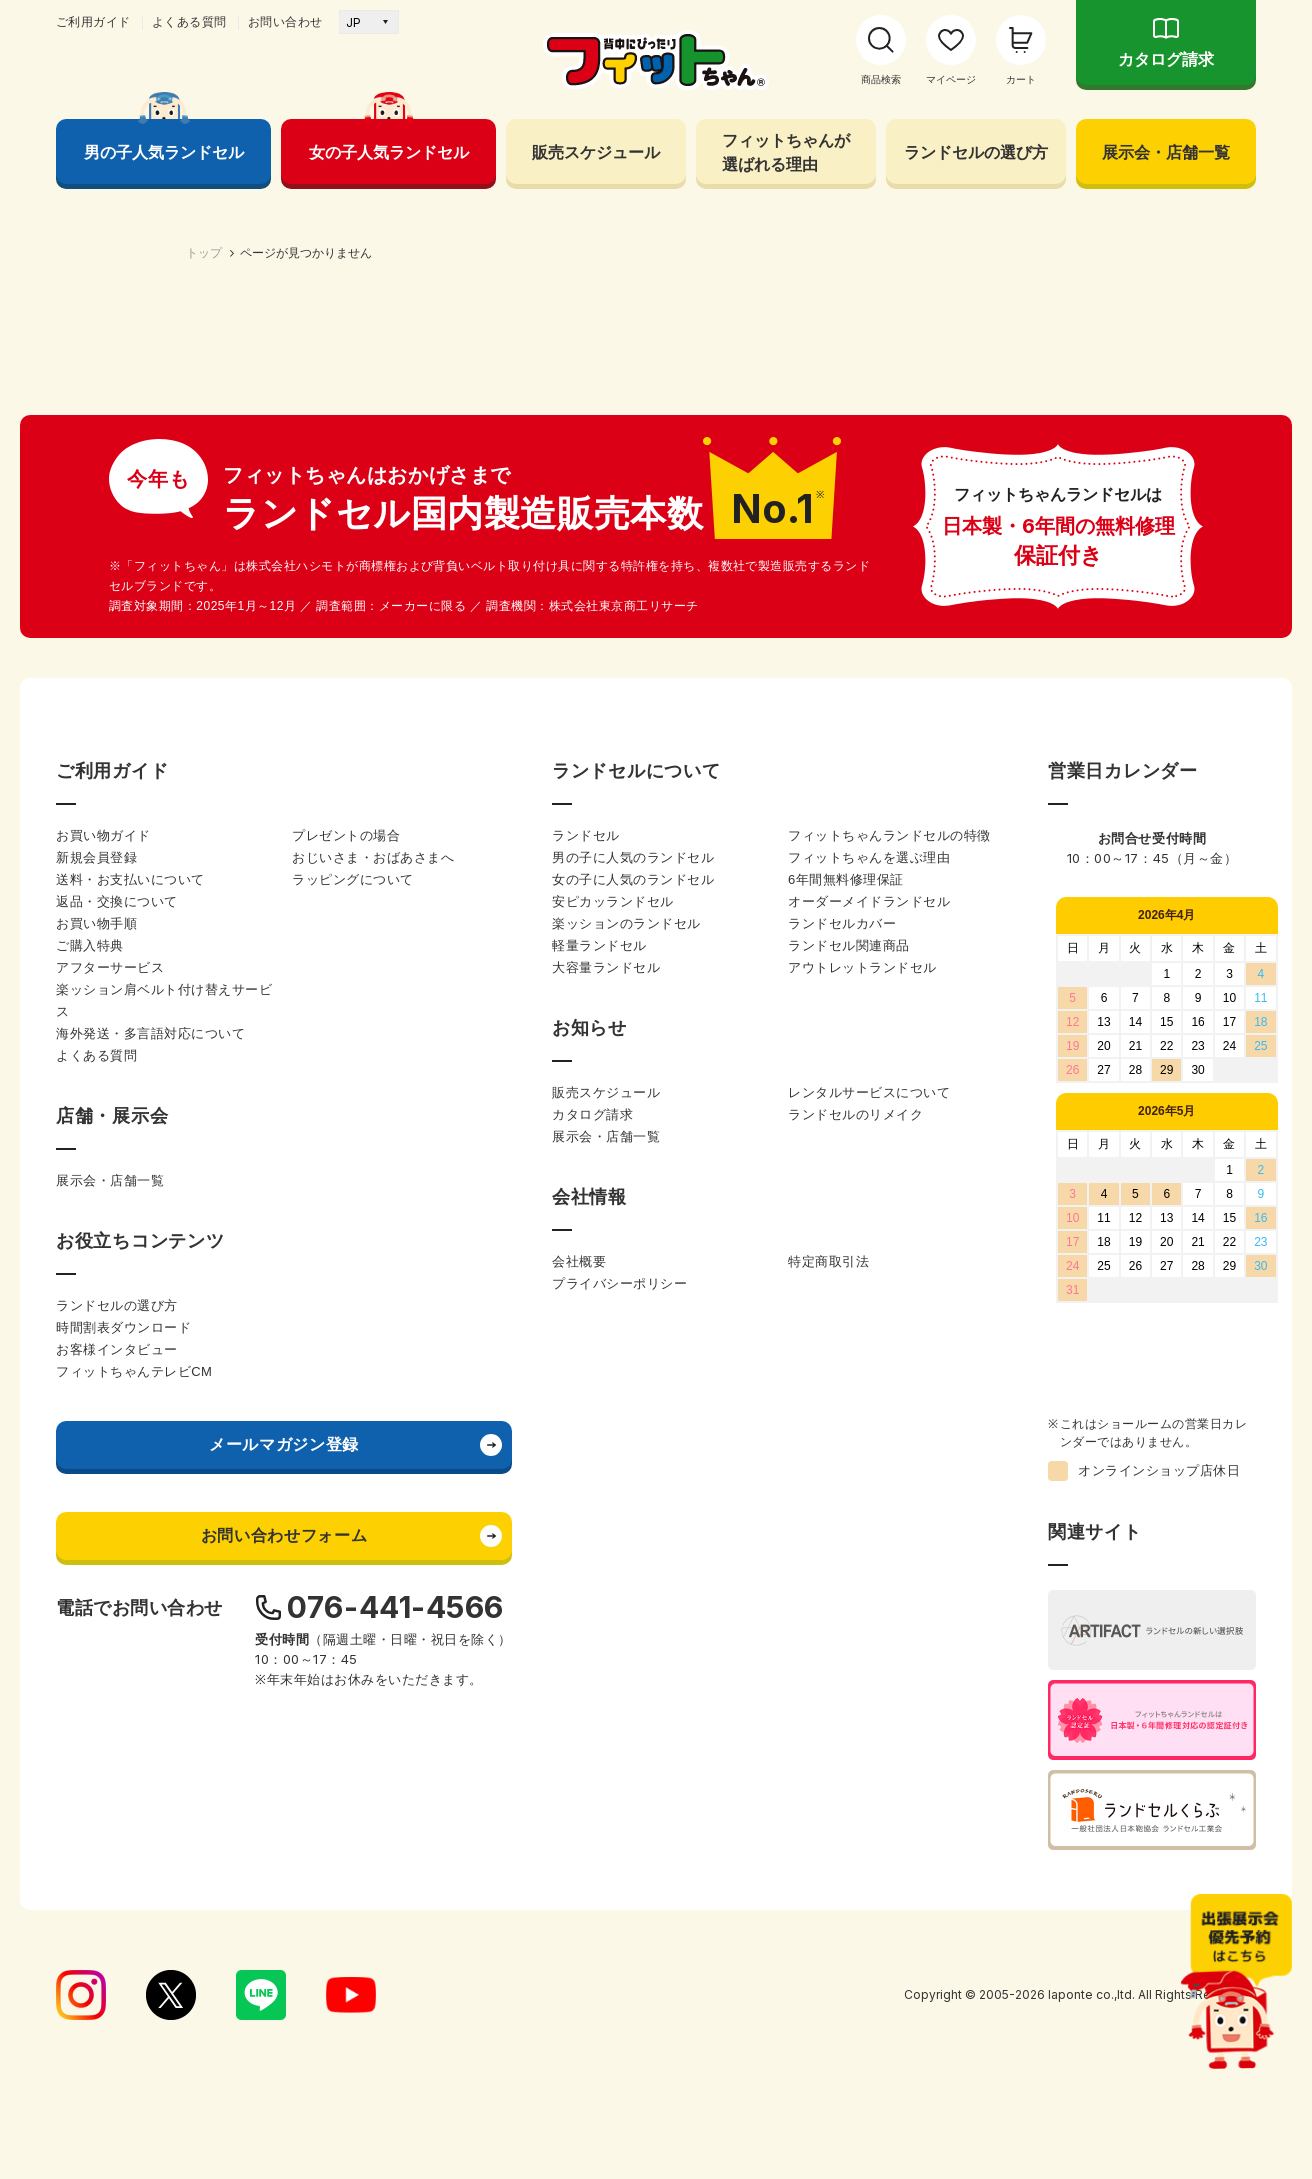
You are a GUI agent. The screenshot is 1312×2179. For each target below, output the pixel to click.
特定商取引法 (828, 1780)
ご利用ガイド (93, 22)
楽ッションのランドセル (626, 1442)
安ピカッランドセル (613, 1420)
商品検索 (881, 79)
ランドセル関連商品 (849, 1464)
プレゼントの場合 (346, 1354)
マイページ (951, 79)
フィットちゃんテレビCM (134, 1890)
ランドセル (586, 1354)
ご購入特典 (90, 1464)
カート (1021, 79)
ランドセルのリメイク (855, 1633)
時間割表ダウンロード (123, 1846)
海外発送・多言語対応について (150, 1552)
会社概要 (579, 1780)
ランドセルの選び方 (976, 152)
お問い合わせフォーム (284, 2054)
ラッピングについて (353, 1398)
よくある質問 (189, 22)
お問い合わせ (285, 22)
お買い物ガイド (103, 1354)
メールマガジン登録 (284, 1963)
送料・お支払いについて (130, 1398)
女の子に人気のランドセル (633, 1398)
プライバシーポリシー (619, 1802)
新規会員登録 (96, 1376)
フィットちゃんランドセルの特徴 (889, 1354)
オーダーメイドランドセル (869, 1420)
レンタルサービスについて (869, 1611)
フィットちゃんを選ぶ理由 (869, 1376)
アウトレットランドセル (862, 1486)
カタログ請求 (1166, 59)
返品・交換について (117, 1420)
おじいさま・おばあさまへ (373, 1376)
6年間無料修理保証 (846, 1398)
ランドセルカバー (842, 1442)
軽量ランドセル (599, 1464)
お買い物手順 (96, 1442)
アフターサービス (110, 1486)
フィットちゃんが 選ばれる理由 (786, 152)
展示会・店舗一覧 (1166, 152)
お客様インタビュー (117, 1868)
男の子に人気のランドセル (633, 1376)
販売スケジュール (596, 152)
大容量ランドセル (606, 1486)
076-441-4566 (395, 2126)
